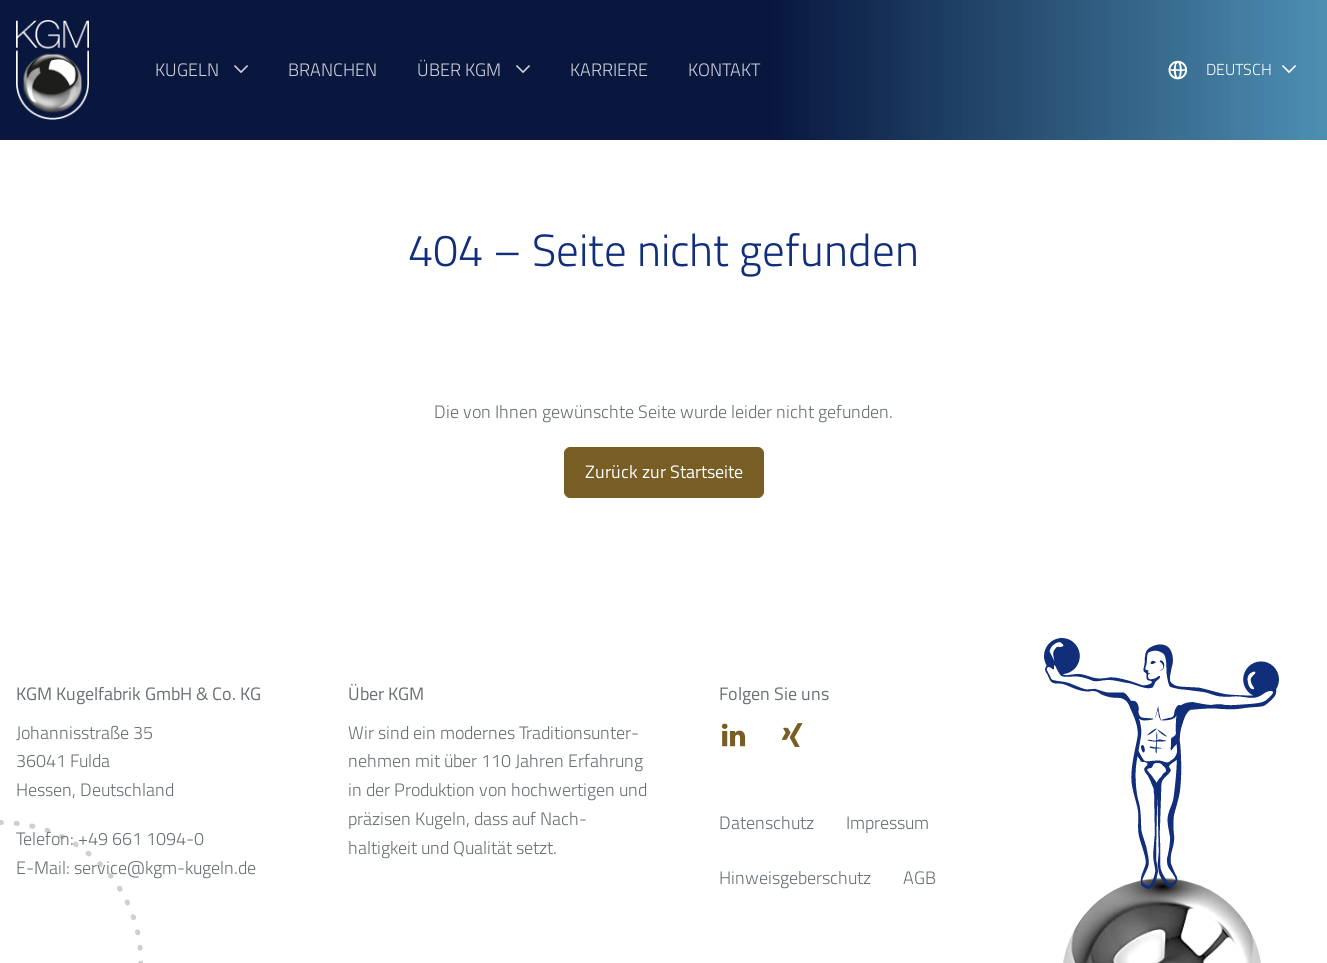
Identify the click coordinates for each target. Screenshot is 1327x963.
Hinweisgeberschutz (795, 877)
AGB (919, 877)
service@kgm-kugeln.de (165, 867)
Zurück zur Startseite (664, 471)
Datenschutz (766, 822)
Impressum (887, 822)
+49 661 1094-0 (141, 838)
